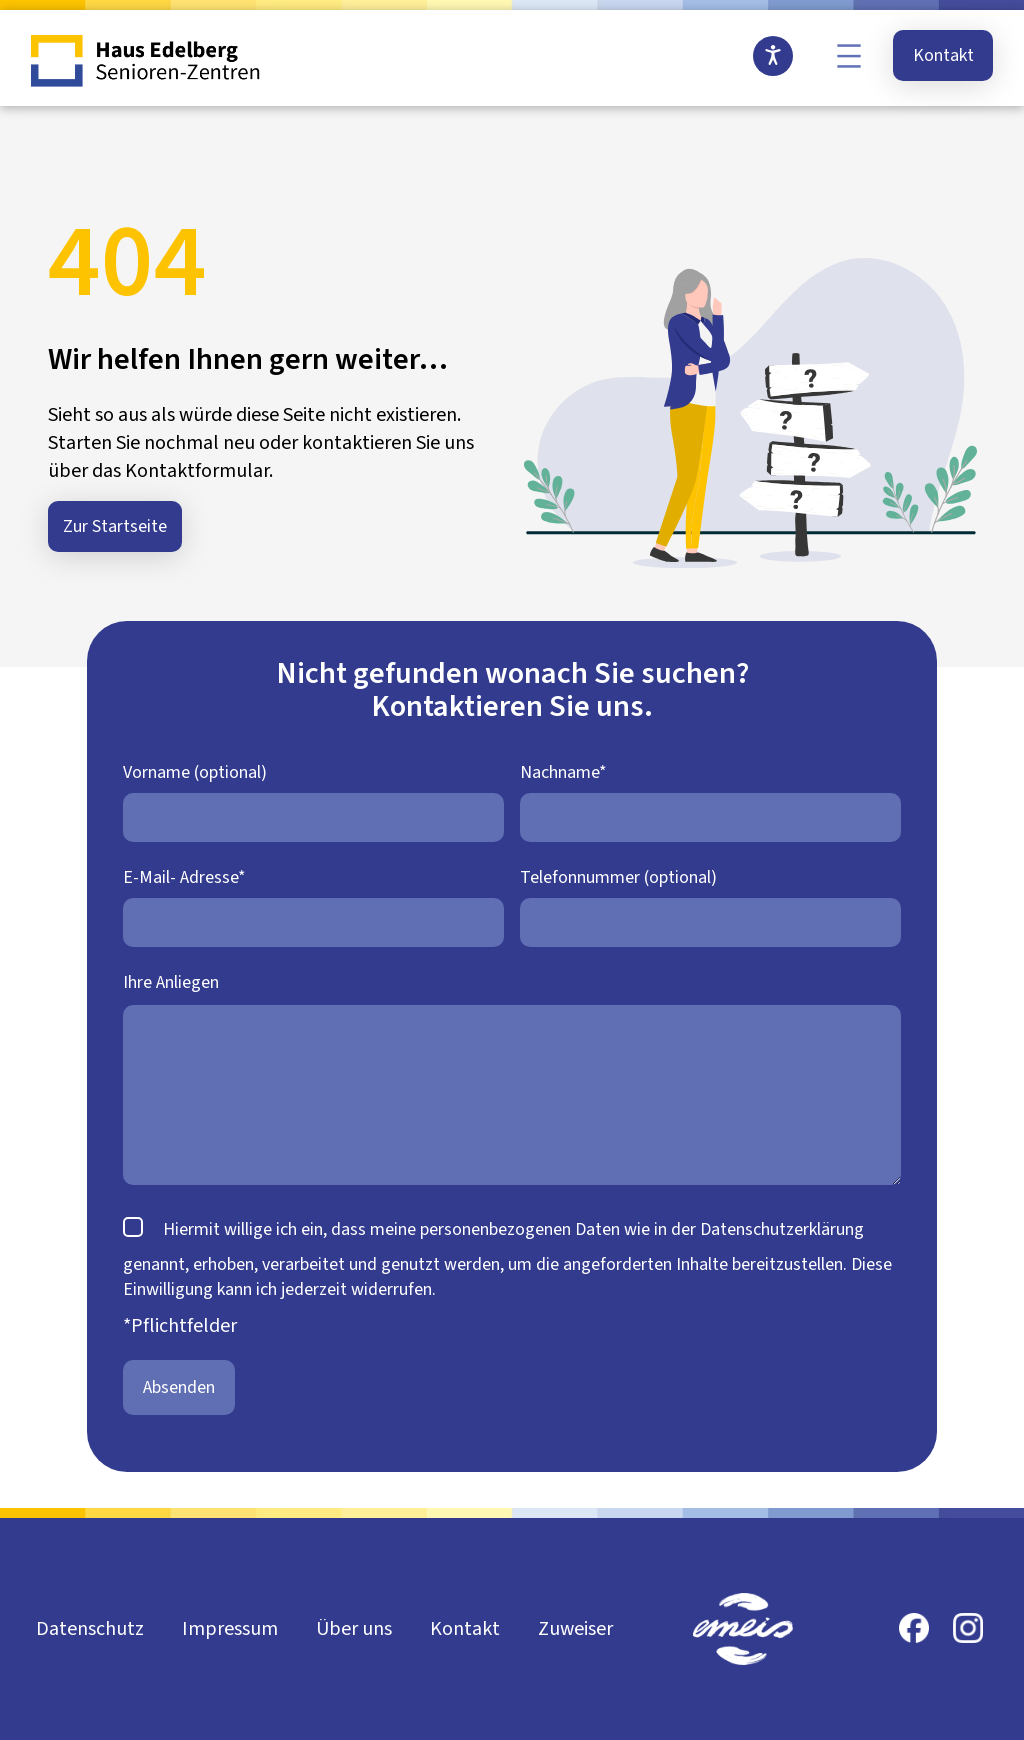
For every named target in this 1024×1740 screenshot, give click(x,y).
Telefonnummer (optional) (618, 877)
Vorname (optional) (195, 772)
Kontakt (943, 55)
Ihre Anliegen (171, 982)
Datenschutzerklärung (782, 1229)
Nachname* (563, 772)
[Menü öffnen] (849, 56)
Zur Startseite (115, 526)
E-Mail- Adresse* (184, 877)
